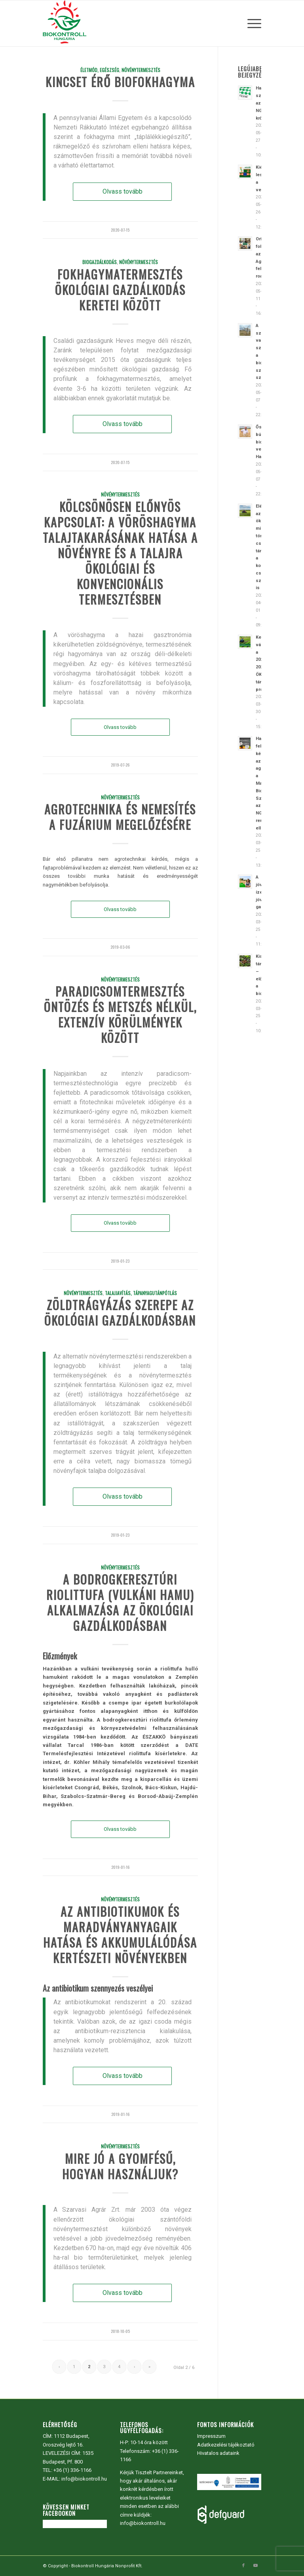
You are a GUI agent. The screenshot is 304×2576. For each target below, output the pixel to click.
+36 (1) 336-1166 (72, 2470)
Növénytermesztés (141, 70)
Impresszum (211, 2436)
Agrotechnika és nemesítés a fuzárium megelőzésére (120, 816)
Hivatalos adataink (218, 2453)
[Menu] (252, 23)
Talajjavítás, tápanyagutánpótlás (141, 1293)
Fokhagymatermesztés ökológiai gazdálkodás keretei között (120, 289)
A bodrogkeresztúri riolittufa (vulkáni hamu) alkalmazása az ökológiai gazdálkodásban (120, 1602)
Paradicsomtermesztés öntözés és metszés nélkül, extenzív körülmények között (120, 1014)
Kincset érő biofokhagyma (120, 82)
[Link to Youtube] (255, 2566)
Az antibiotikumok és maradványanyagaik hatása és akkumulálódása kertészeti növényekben (120, 1935)
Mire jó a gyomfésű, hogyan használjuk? (120, 2166)
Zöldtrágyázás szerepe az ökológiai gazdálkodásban (120, 1312)
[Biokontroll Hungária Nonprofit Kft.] (64, 23)
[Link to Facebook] (243, 2566)
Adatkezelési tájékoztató (226, 2445)
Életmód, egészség (99, 70)
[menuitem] (252, 23)
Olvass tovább (122, 191)
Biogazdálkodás (99, 262)
